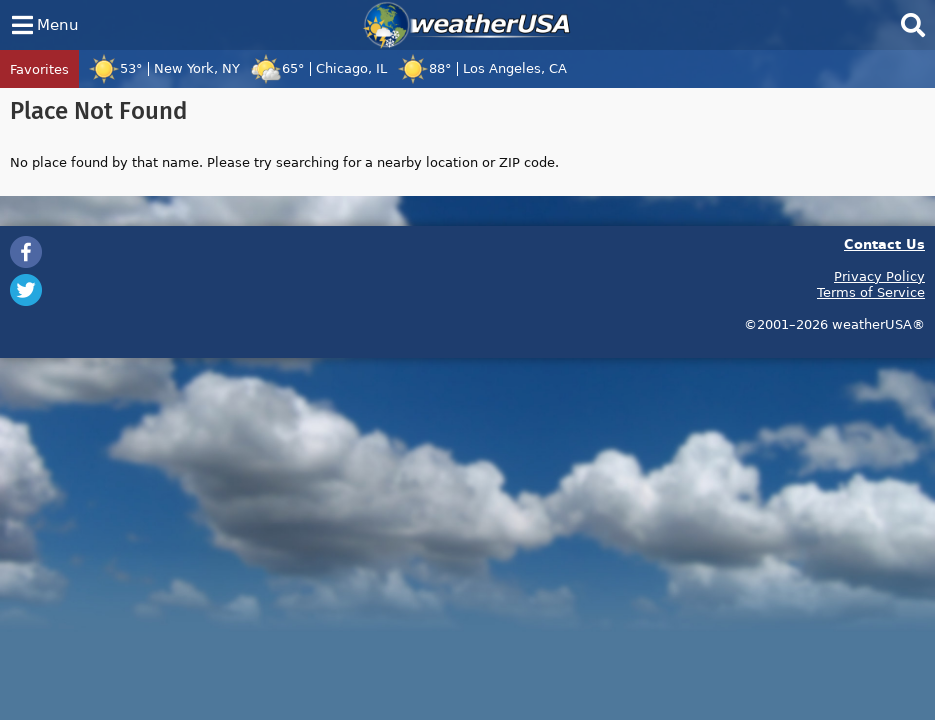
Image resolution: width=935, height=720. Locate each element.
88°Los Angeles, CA (482, 68)
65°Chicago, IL (318, 68)
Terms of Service (871, 292)
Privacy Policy (879, 276)
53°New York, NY (164, 68)
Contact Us (884, 243)
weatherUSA (467, 25)
